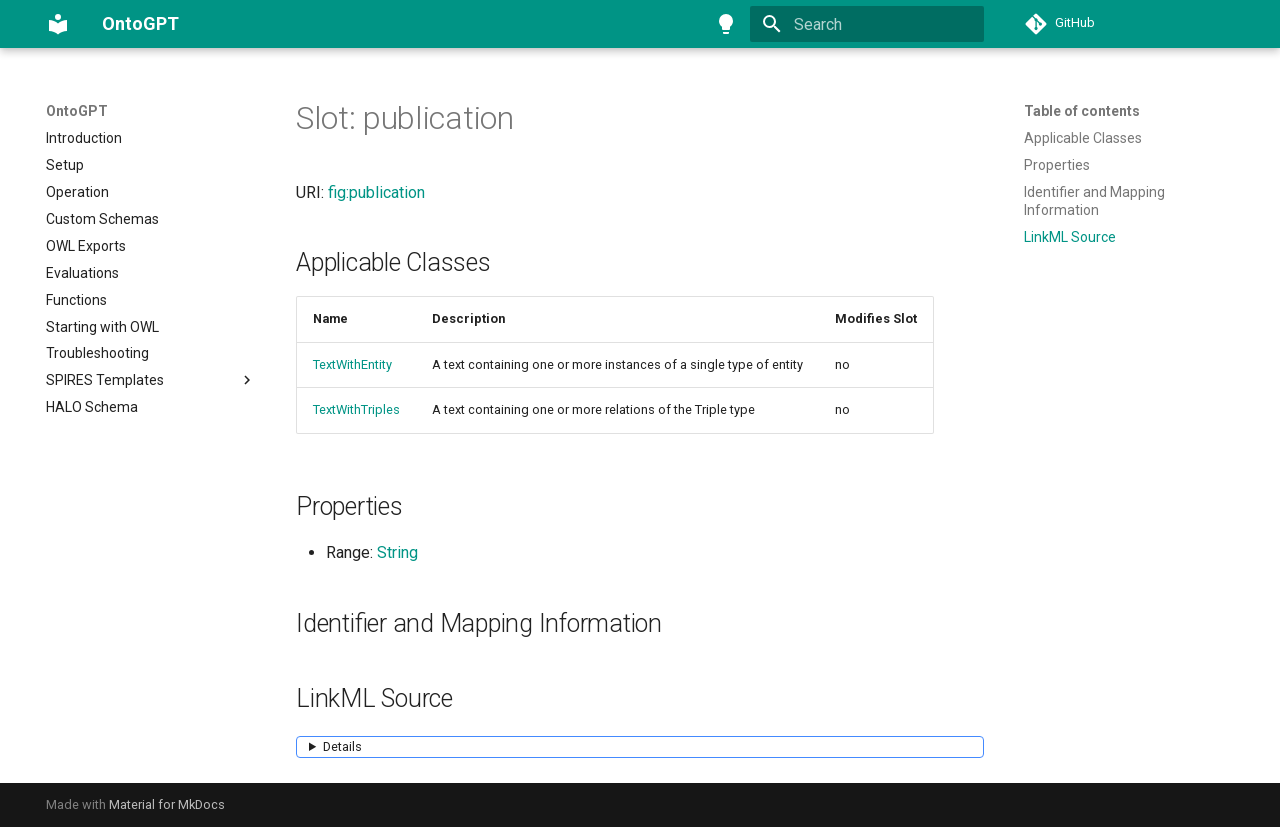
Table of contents (1082, 111)
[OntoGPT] (58, 24)
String (397, 552)
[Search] (867, 24)
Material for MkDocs (167, 804)
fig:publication (376, 192)
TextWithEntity (352, 364)
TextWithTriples (356, 409)
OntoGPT (77, 111)
